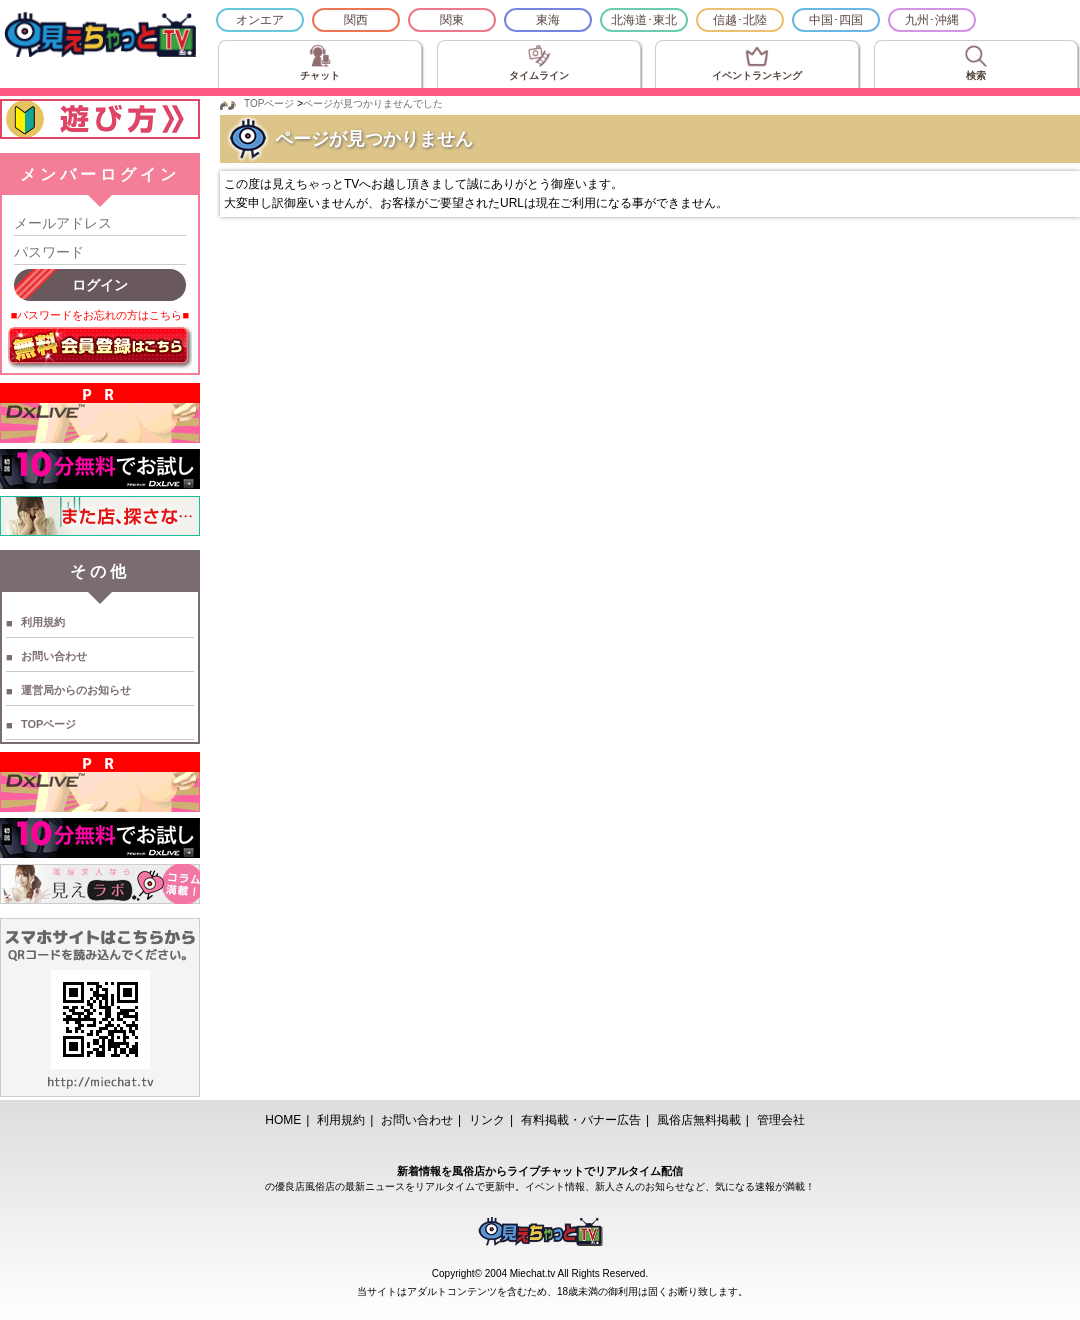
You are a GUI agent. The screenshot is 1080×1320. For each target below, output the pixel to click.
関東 (452, 20)
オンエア (260, 20)
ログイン (100, 285)
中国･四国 (836, 20)
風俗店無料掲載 (699, 1120)
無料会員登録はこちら (100, 348)
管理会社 (781, 1120)
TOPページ (48, 724)
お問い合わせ (54, 656)
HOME (283, 1120)
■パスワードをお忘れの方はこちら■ (100, 315)
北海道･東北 (644, 20)
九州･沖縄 (932, 20)
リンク (487, 1120)
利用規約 (43, 622)
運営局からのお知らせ (76, 690)
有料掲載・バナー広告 (581, 1120)
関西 (356, 20)
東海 (548, 20)
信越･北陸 (740, 20)
